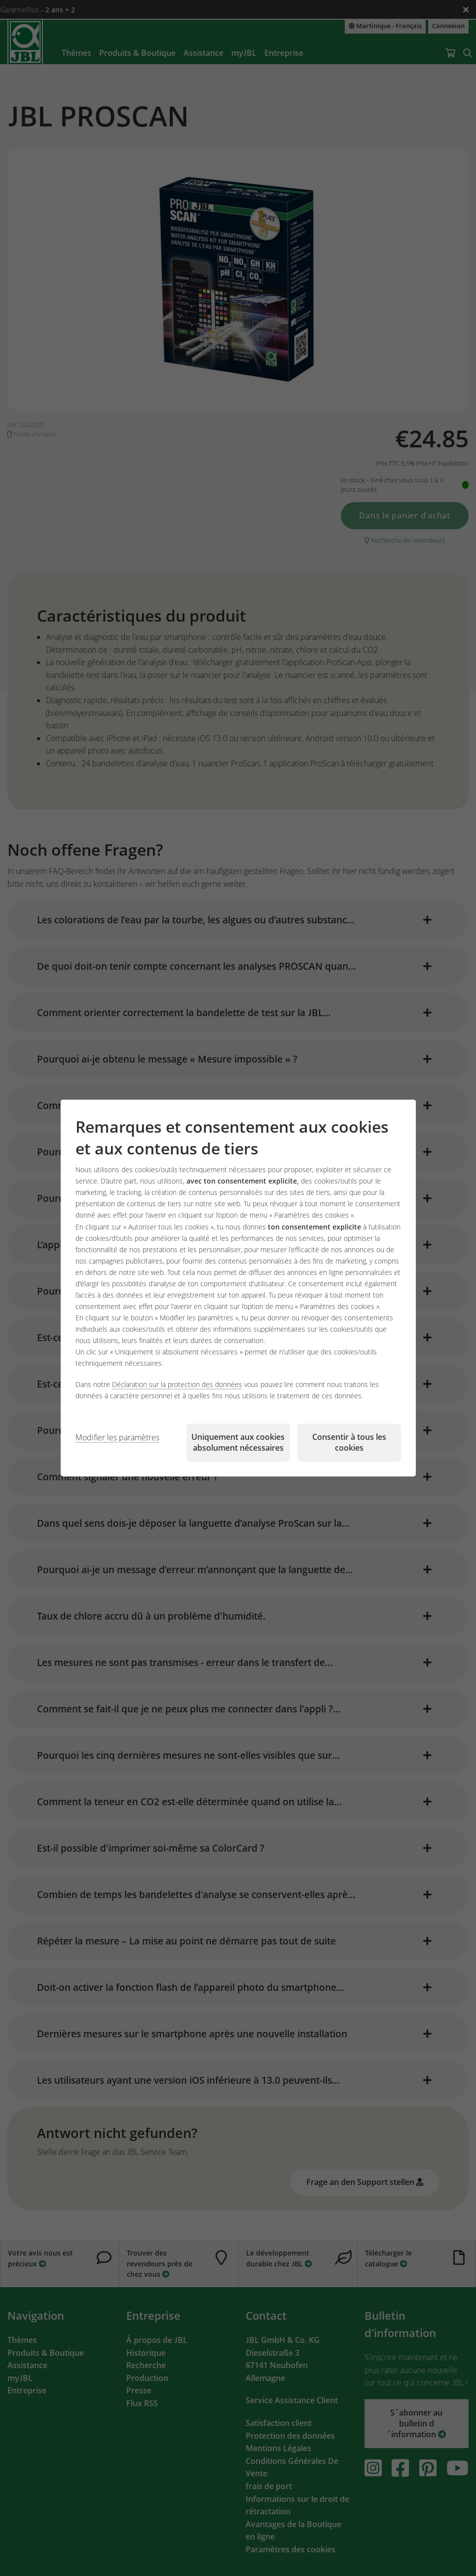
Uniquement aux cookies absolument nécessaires (238, 1442)
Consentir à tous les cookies (349, 1442)
